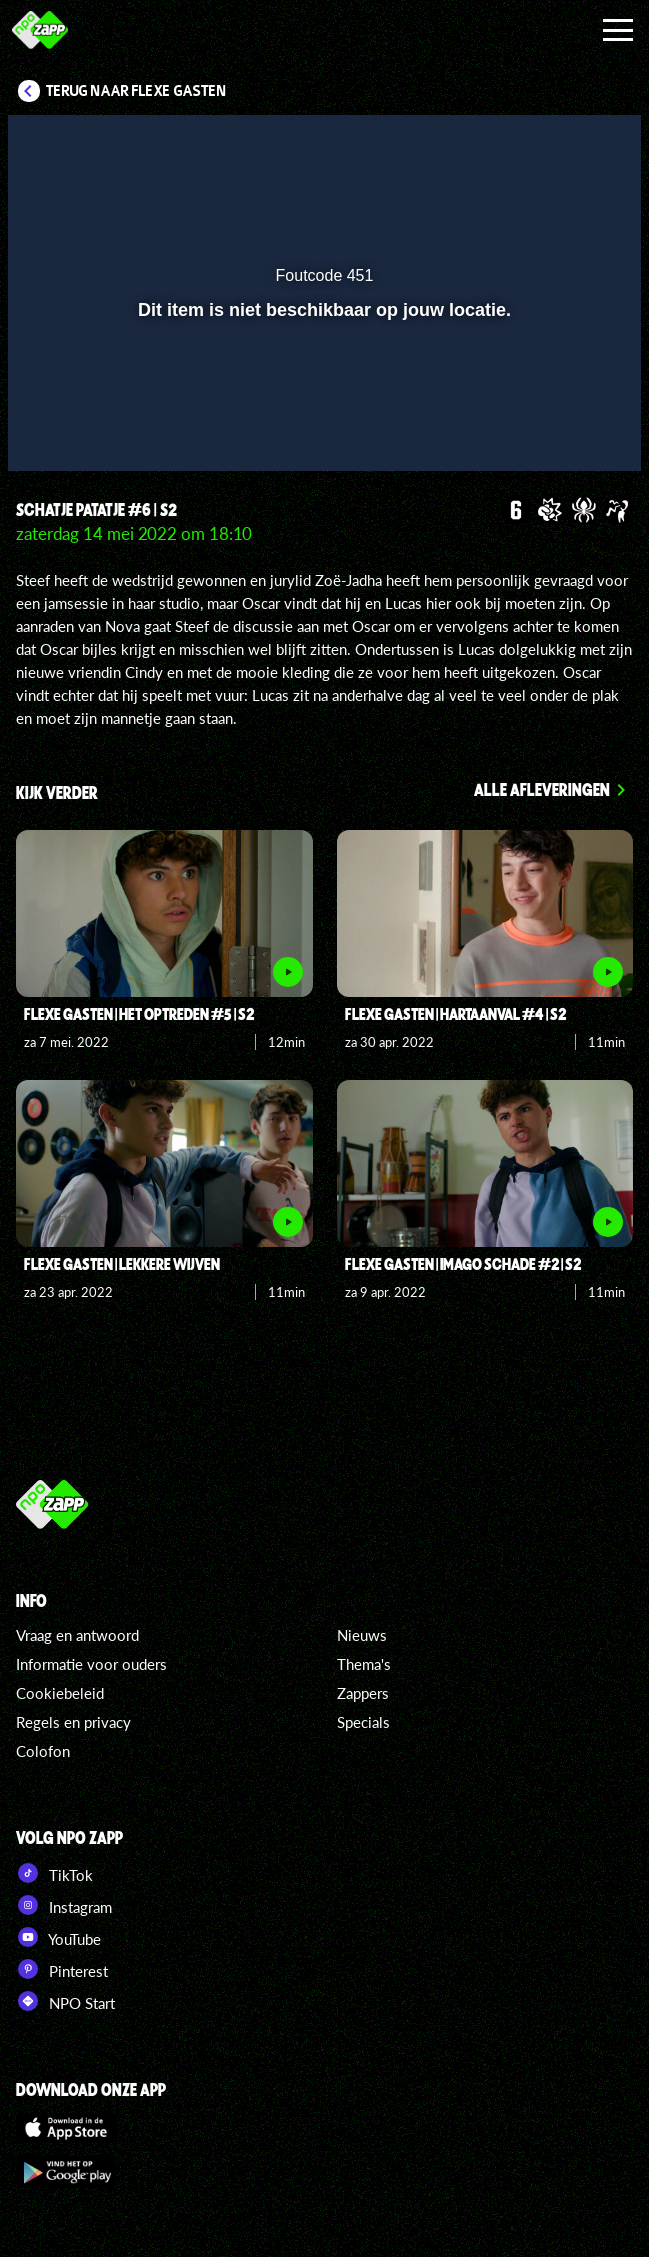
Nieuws (362, 1635)
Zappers (363, 1693)
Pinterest (62, 1969)
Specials (363, 1722)
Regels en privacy (73, 1722)
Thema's (364, 1664)
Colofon (43, 1751)
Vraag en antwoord (77, 1635)
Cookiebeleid (60, 1693)
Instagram (64, 1905)
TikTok (54, 1873)
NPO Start (65, 2001)
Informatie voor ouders (91, 1664)
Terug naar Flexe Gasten (136, 91)
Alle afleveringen (542, 789)
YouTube (58, 1937)
